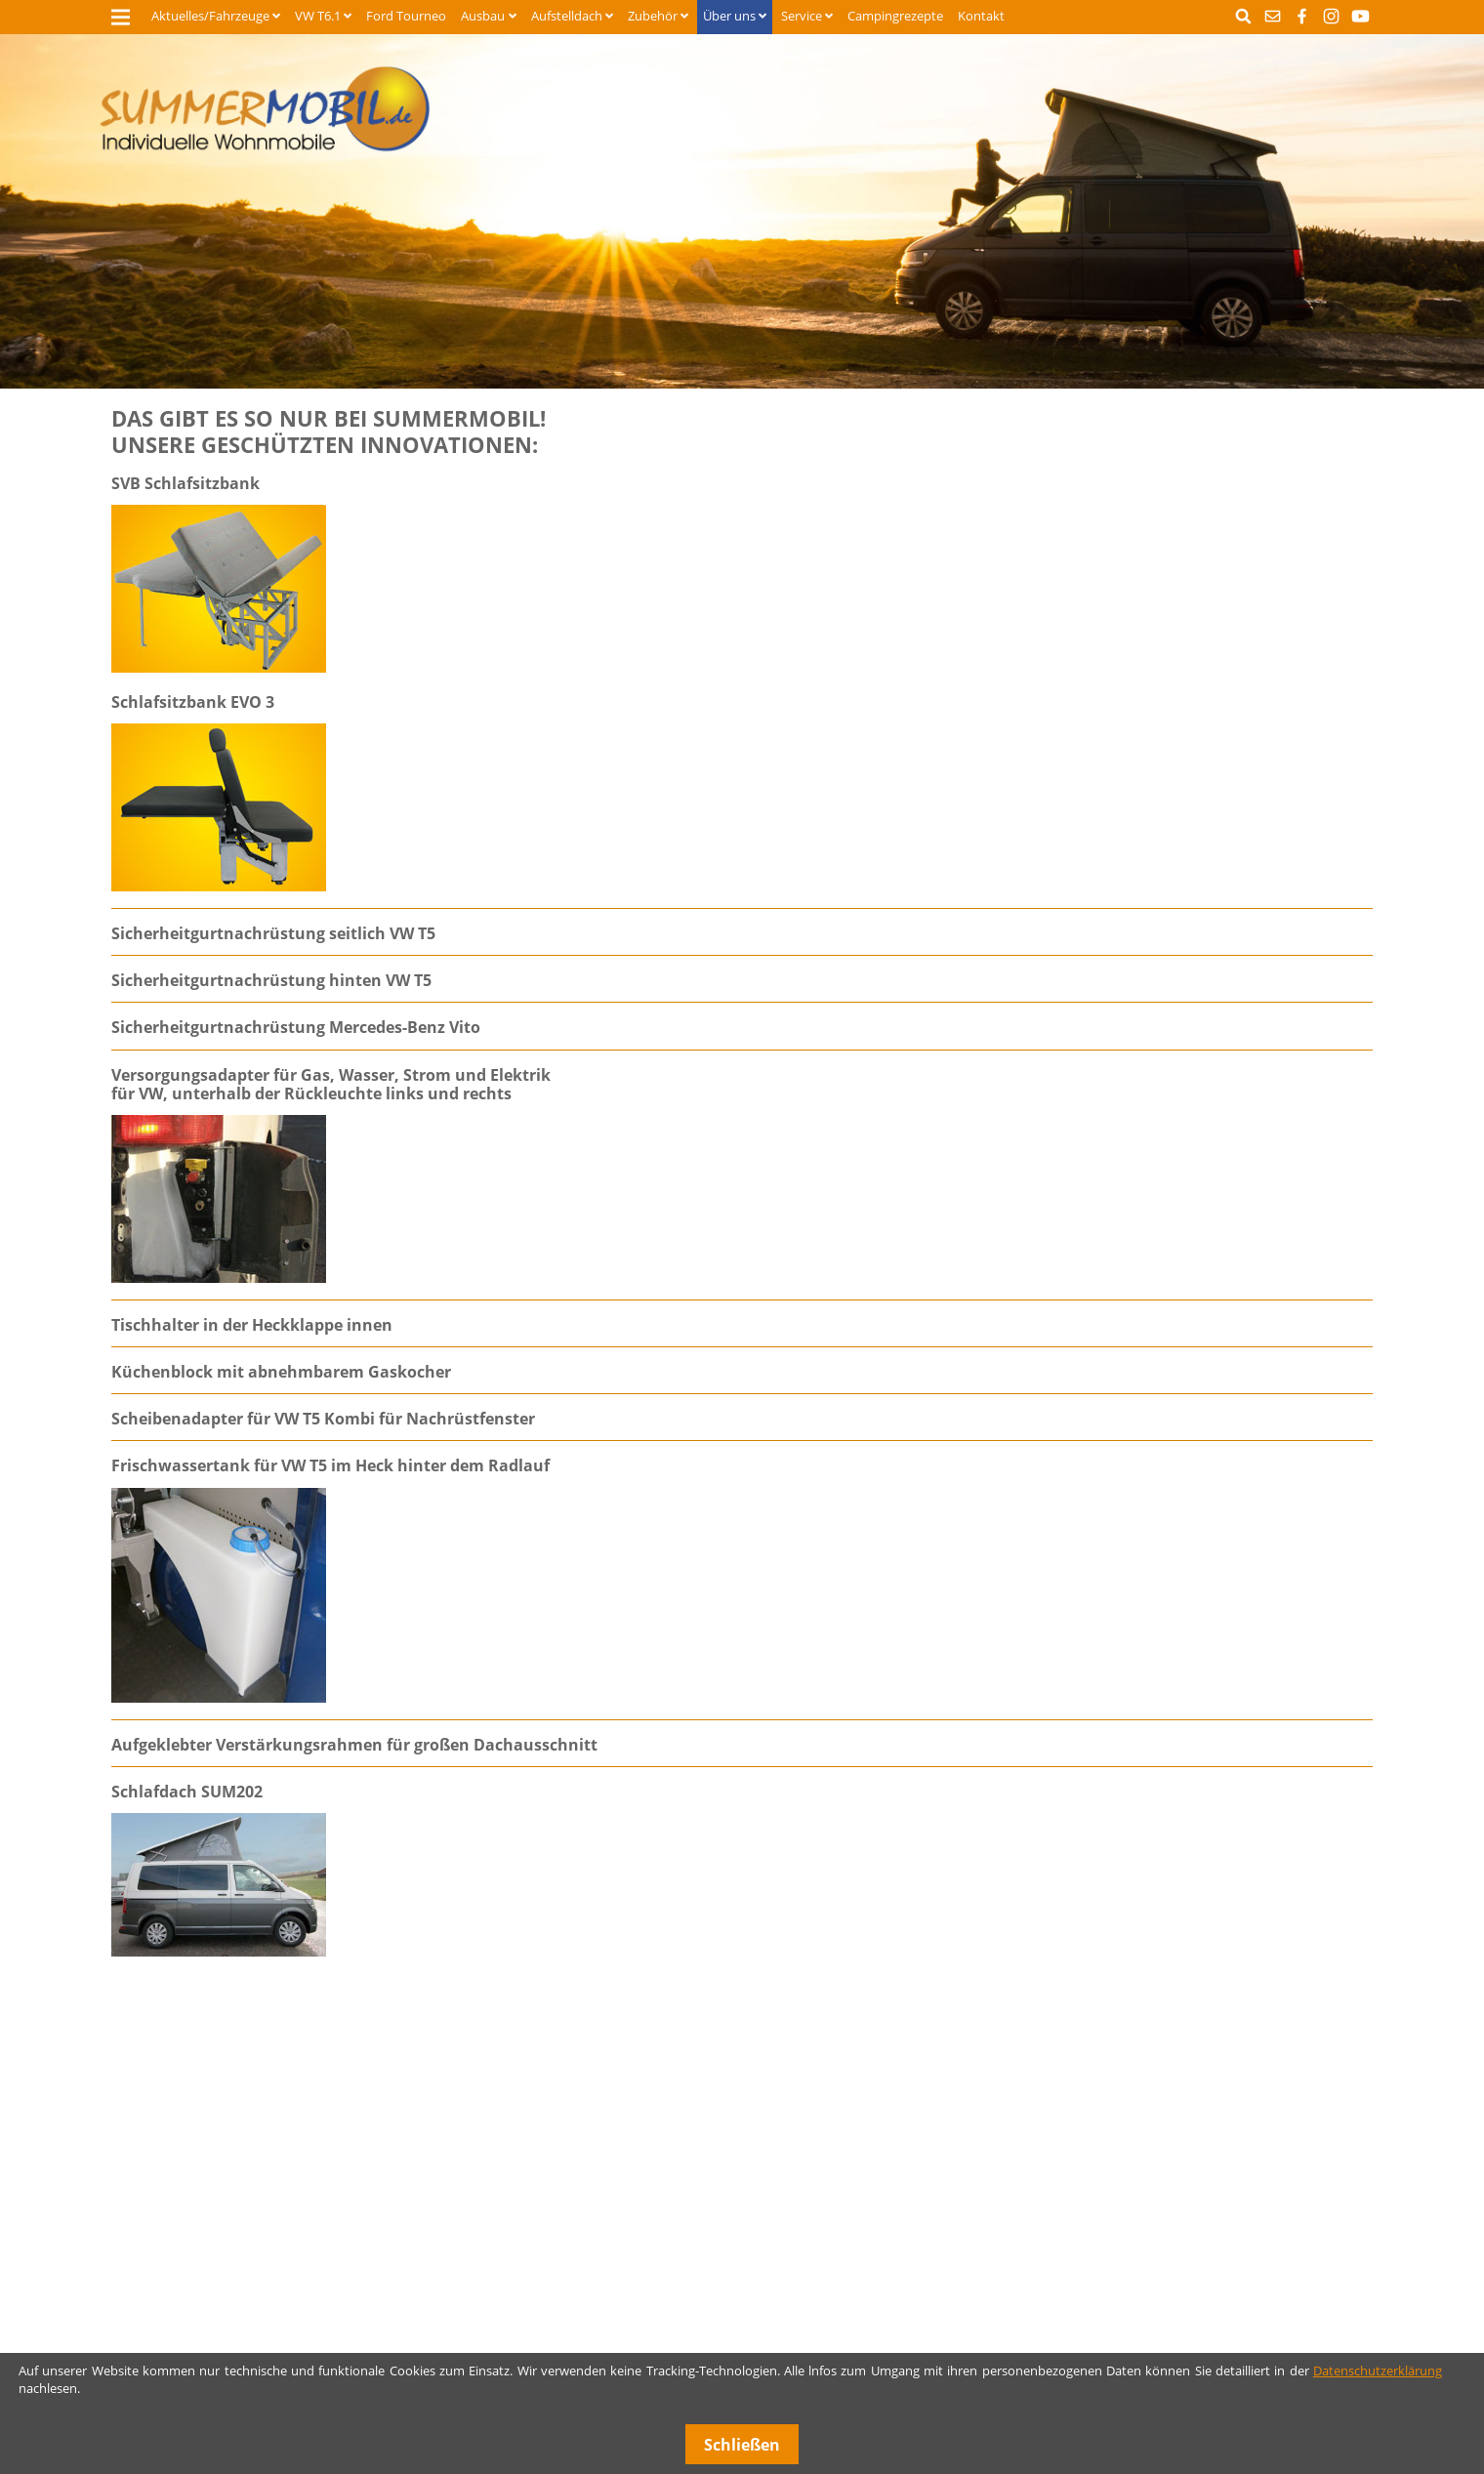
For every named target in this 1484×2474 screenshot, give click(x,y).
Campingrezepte (895, 15)
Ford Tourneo (406, 15)
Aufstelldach (566, 15)
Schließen (742, 2444)
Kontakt (981, 15)
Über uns (729, 15)
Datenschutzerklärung (1377, 2370)
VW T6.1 (318, 15)
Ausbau (483, 15)
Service (801, 15)
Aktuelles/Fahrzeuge (210, 15)
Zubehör (653, 15)
